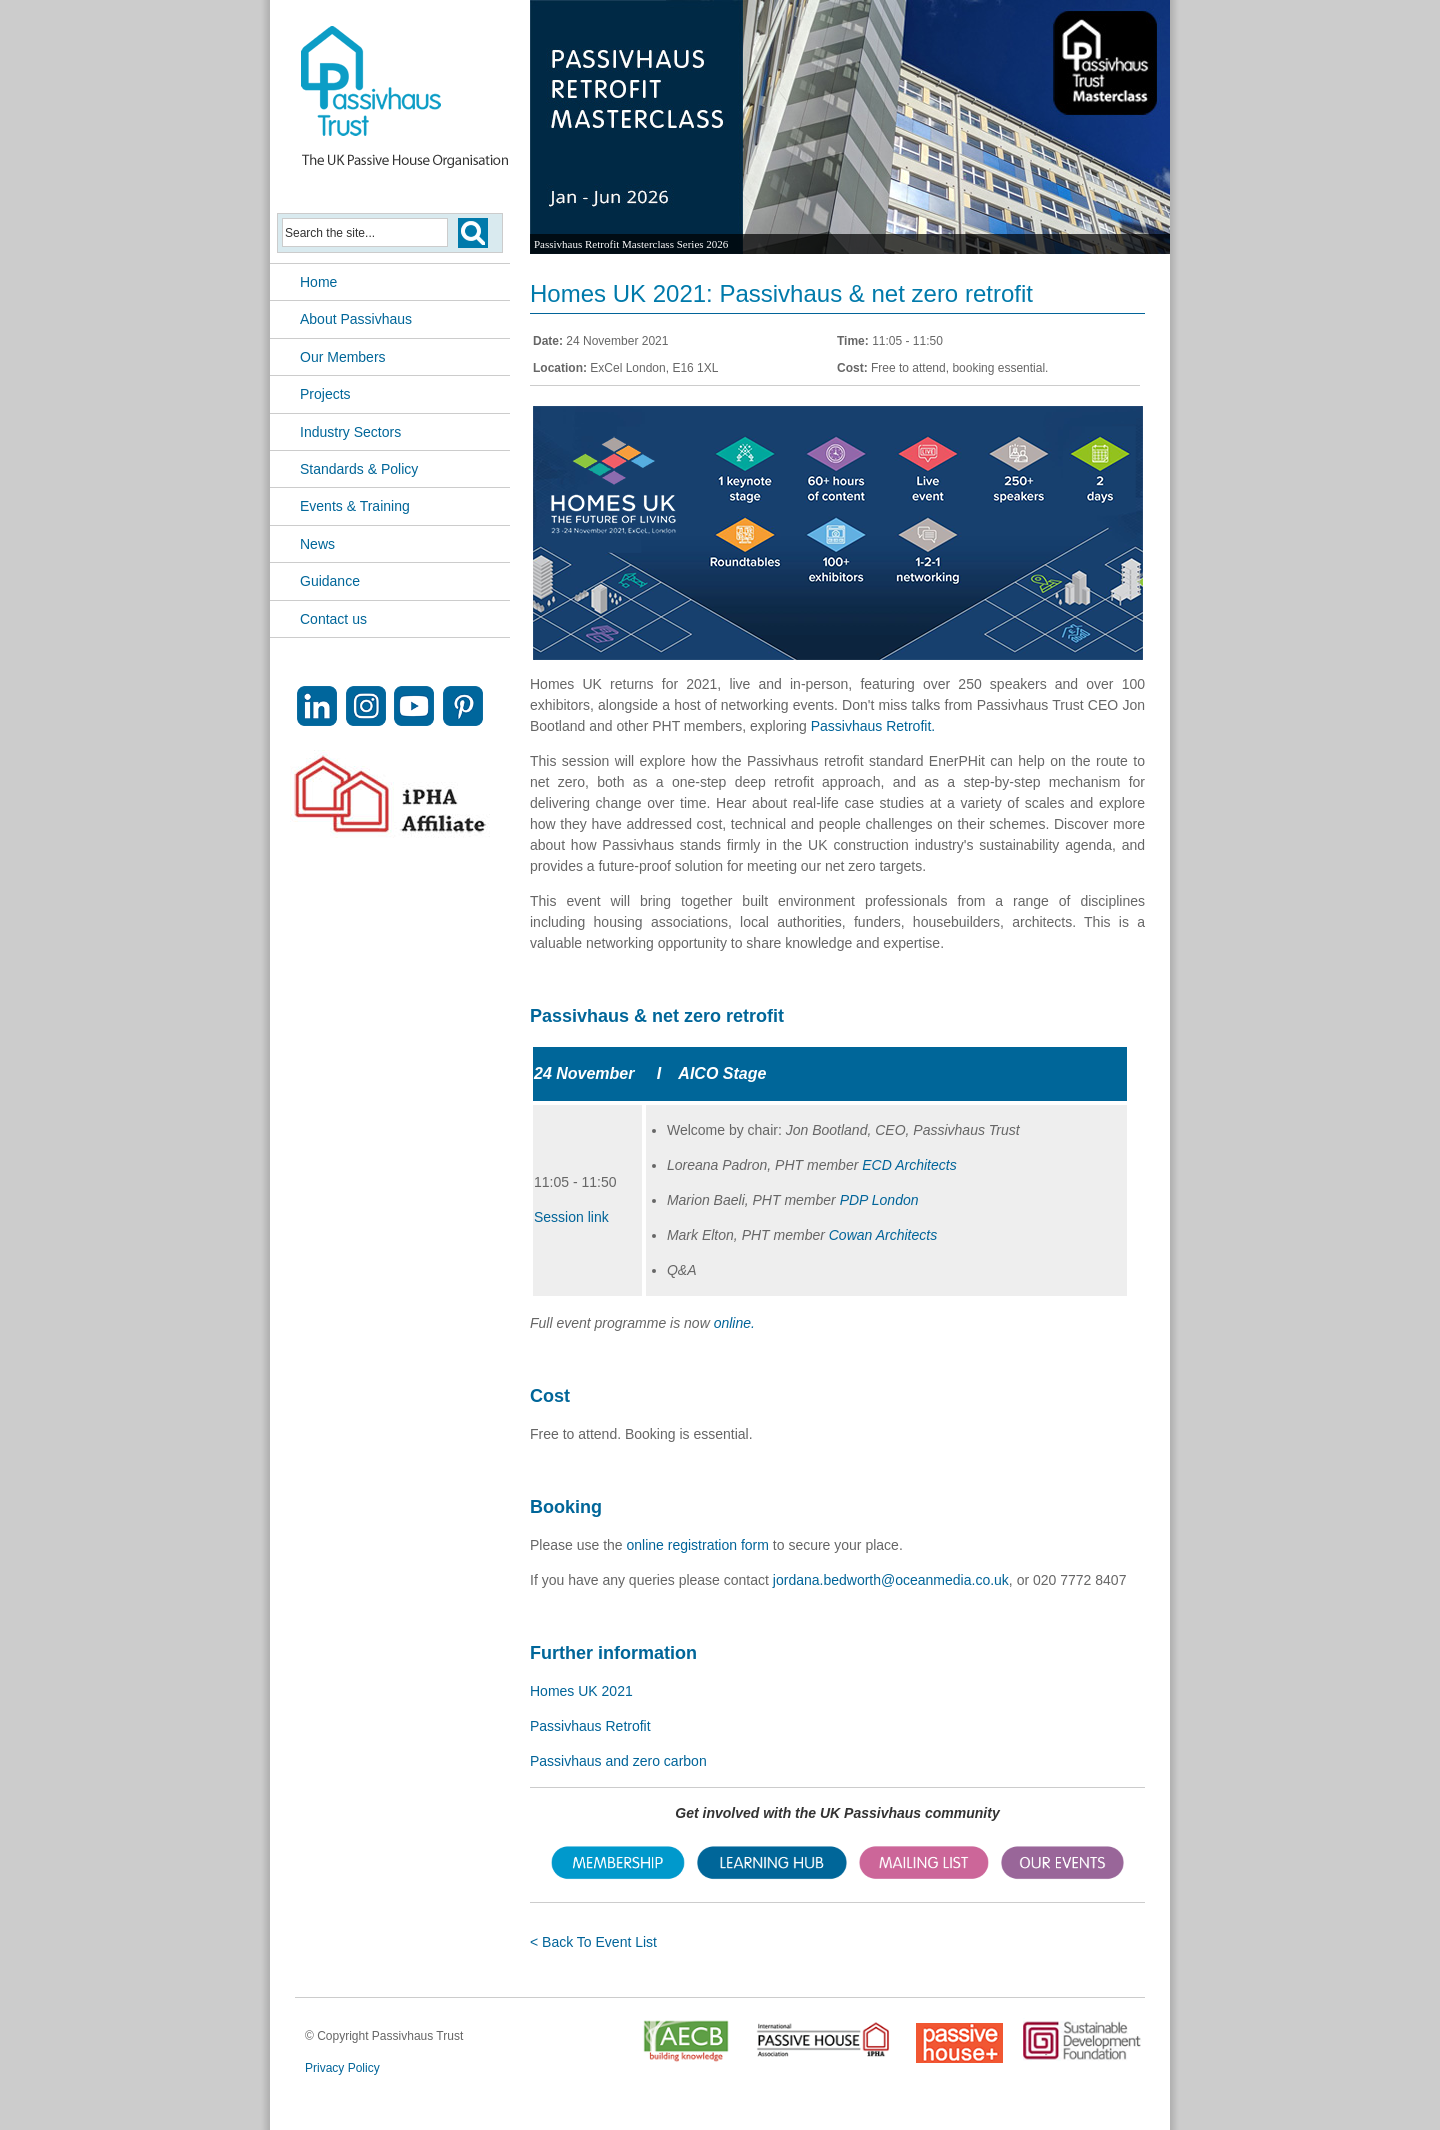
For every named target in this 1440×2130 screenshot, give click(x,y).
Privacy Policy (342, 2068)
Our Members (343, 357)
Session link (571, 1217)
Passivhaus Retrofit (590, 1726)
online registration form (698, 1545)
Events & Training (355, 506)
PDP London (879, 1200)
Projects (325, 394)
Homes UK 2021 (581, 1691)
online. (734, 1323)
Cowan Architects (883, 1235)
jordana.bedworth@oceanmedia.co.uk (891, 1580)
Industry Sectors (350, 432)
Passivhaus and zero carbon (618, 1761)
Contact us (333, 619)
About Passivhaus (356, 319)
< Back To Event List (593, 1942)
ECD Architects (909, 1165)
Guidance (330, 581)
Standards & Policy (359, 469)
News (317, 544)
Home (318, 282)
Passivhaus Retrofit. (873, 726)
